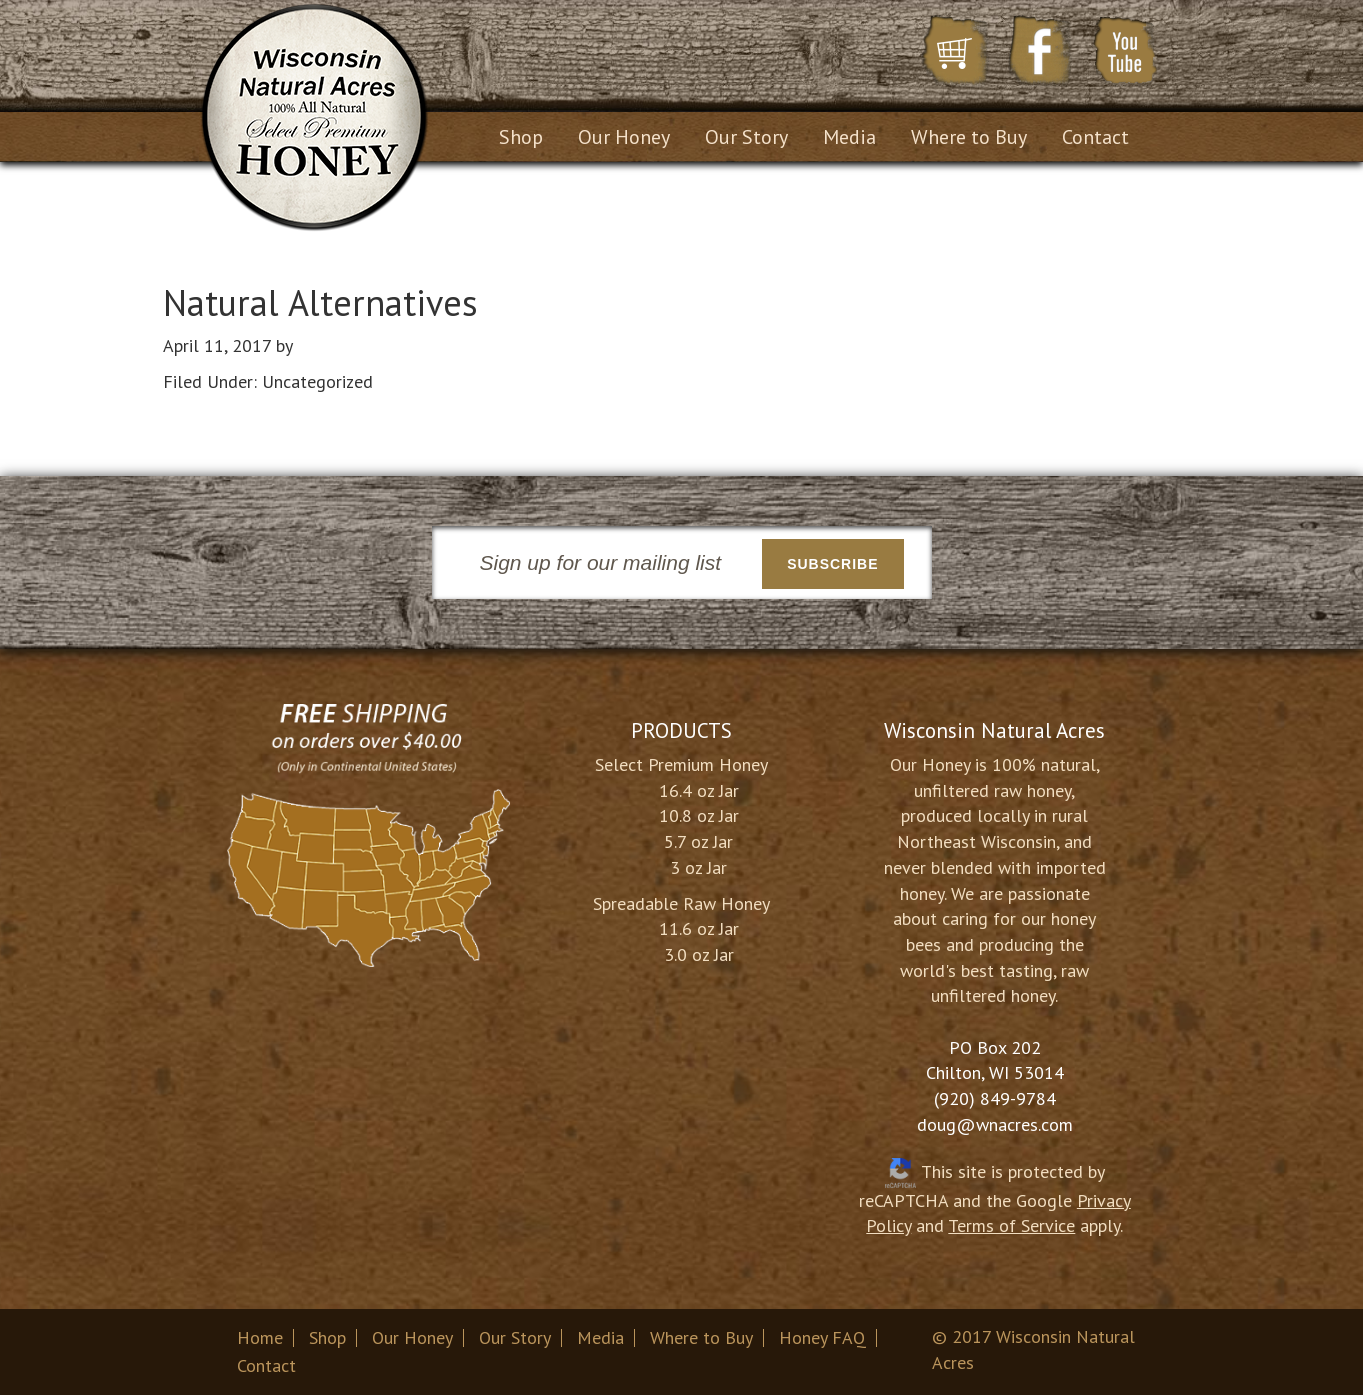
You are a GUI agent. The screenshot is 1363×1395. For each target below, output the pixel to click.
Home (260, 1337)
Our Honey (412, 1337)
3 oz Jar (698, 867)
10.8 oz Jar (699, 815)
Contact (266, 1365)
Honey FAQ (822, 1337)
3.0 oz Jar (699, 954)
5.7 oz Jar (698, 841)
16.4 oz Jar (699, 790)
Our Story (515, 1337)
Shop (327, 1337)
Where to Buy (701, 1337)
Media (600, 1337)
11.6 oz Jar (699, 928)
